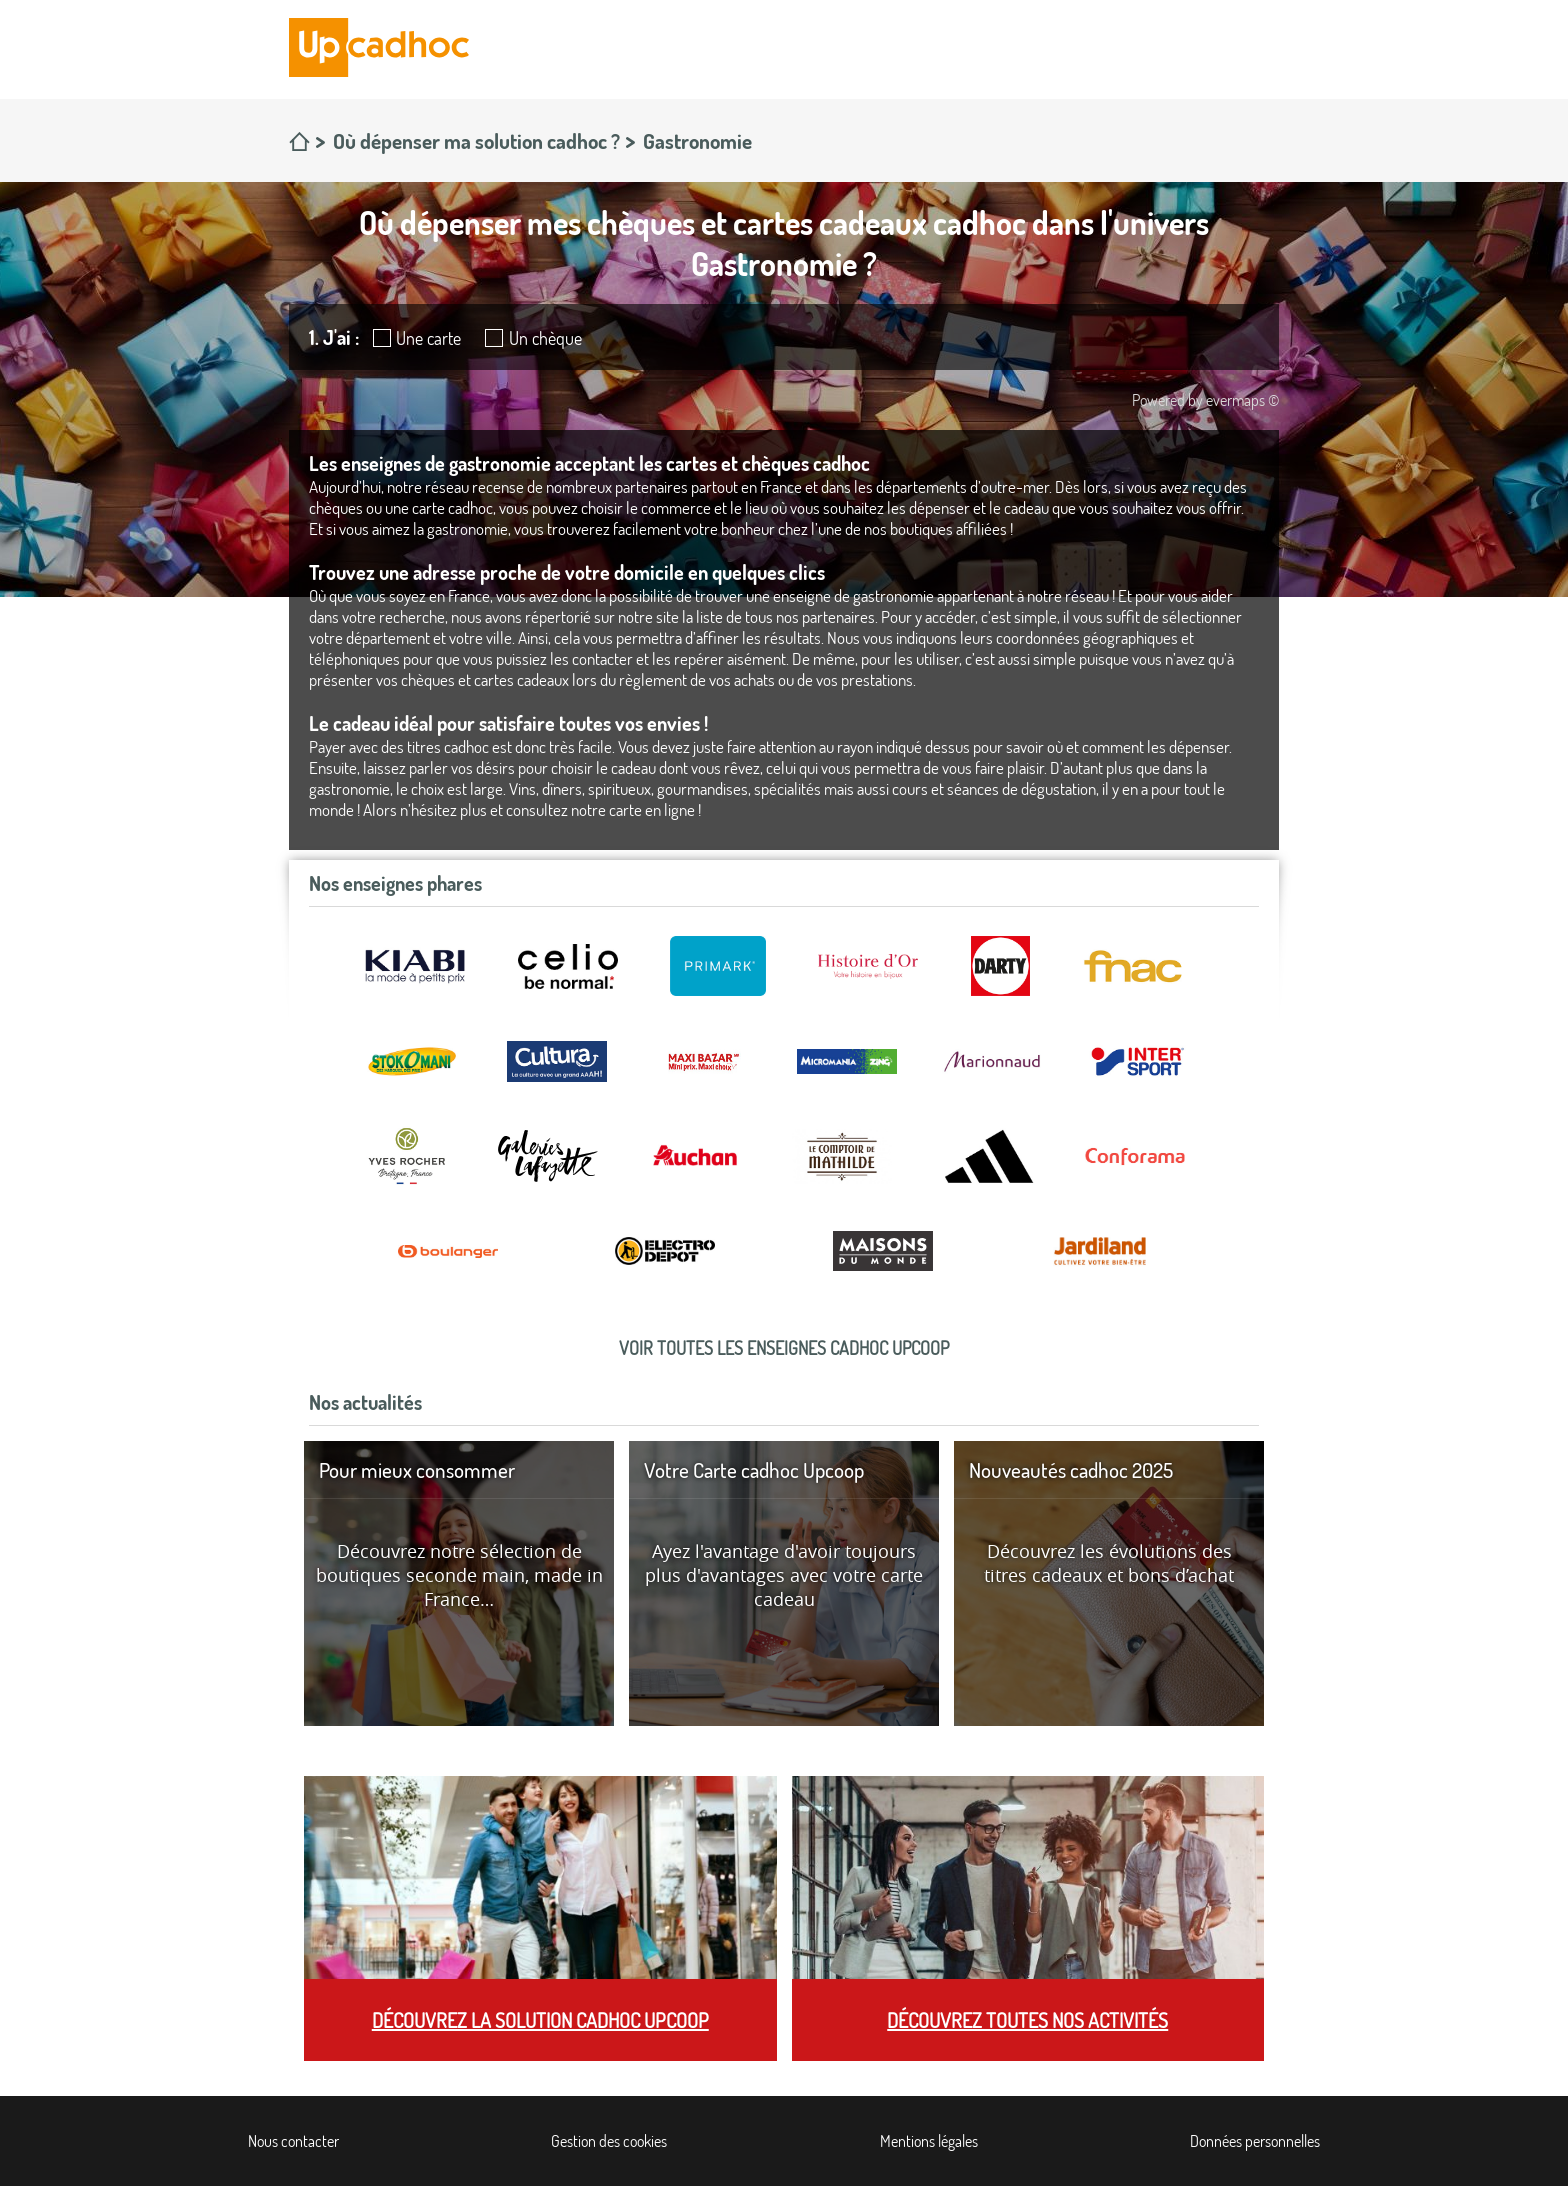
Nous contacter (293, 2141)
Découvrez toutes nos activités (1027, 2020)
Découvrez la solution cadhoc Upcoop (540, 2020)
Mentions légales (929, 2141)
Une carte (428, 338)
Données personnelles (1255, 2141)
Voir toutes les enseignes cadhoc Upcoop (784, 1348)
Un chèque (545, 338)
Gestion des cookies (609, 2141)
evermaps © (1242, 400)
